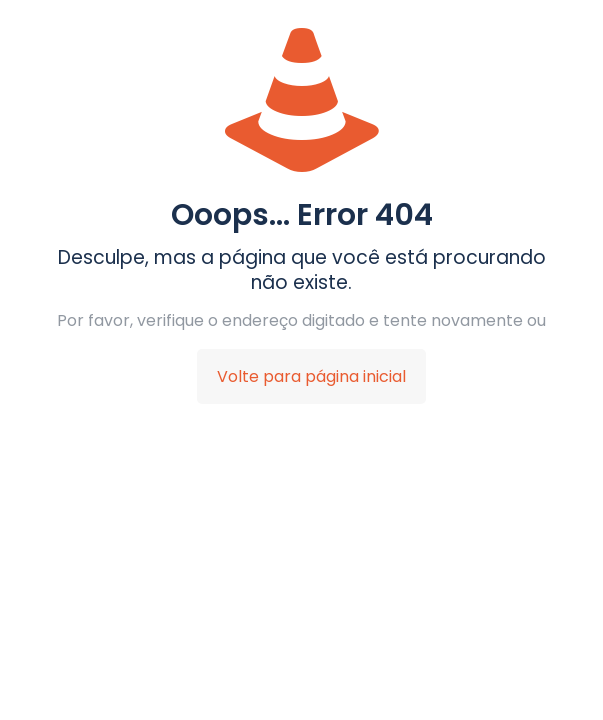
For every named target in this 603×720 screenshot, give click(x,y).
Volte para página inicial (311, 376)
